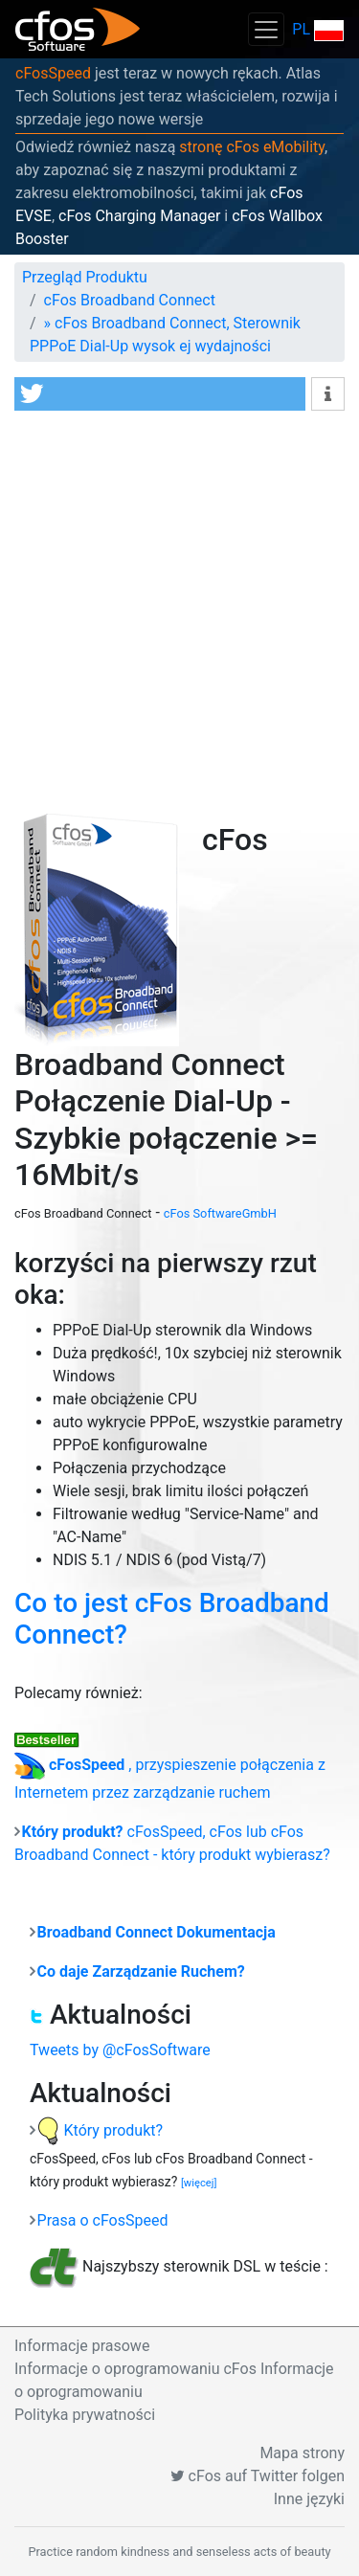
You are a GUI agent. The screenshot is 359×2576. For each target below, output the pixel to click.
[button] (159, 394)
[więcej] (198, 2183)
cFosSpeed (53, 73)
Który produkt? (100, 2130)
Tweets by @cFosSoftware (120, 2050)
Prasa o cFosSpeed (102, 2220)
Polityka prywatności (84, 2415)
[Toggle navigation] (266, 29)
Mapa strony (302, 2453)
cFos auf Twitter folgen (257, 2476)
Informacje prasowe (81, 2346)
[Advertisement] (179, 609)
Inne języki (309, 2499)
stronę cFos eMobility (252, 147)
